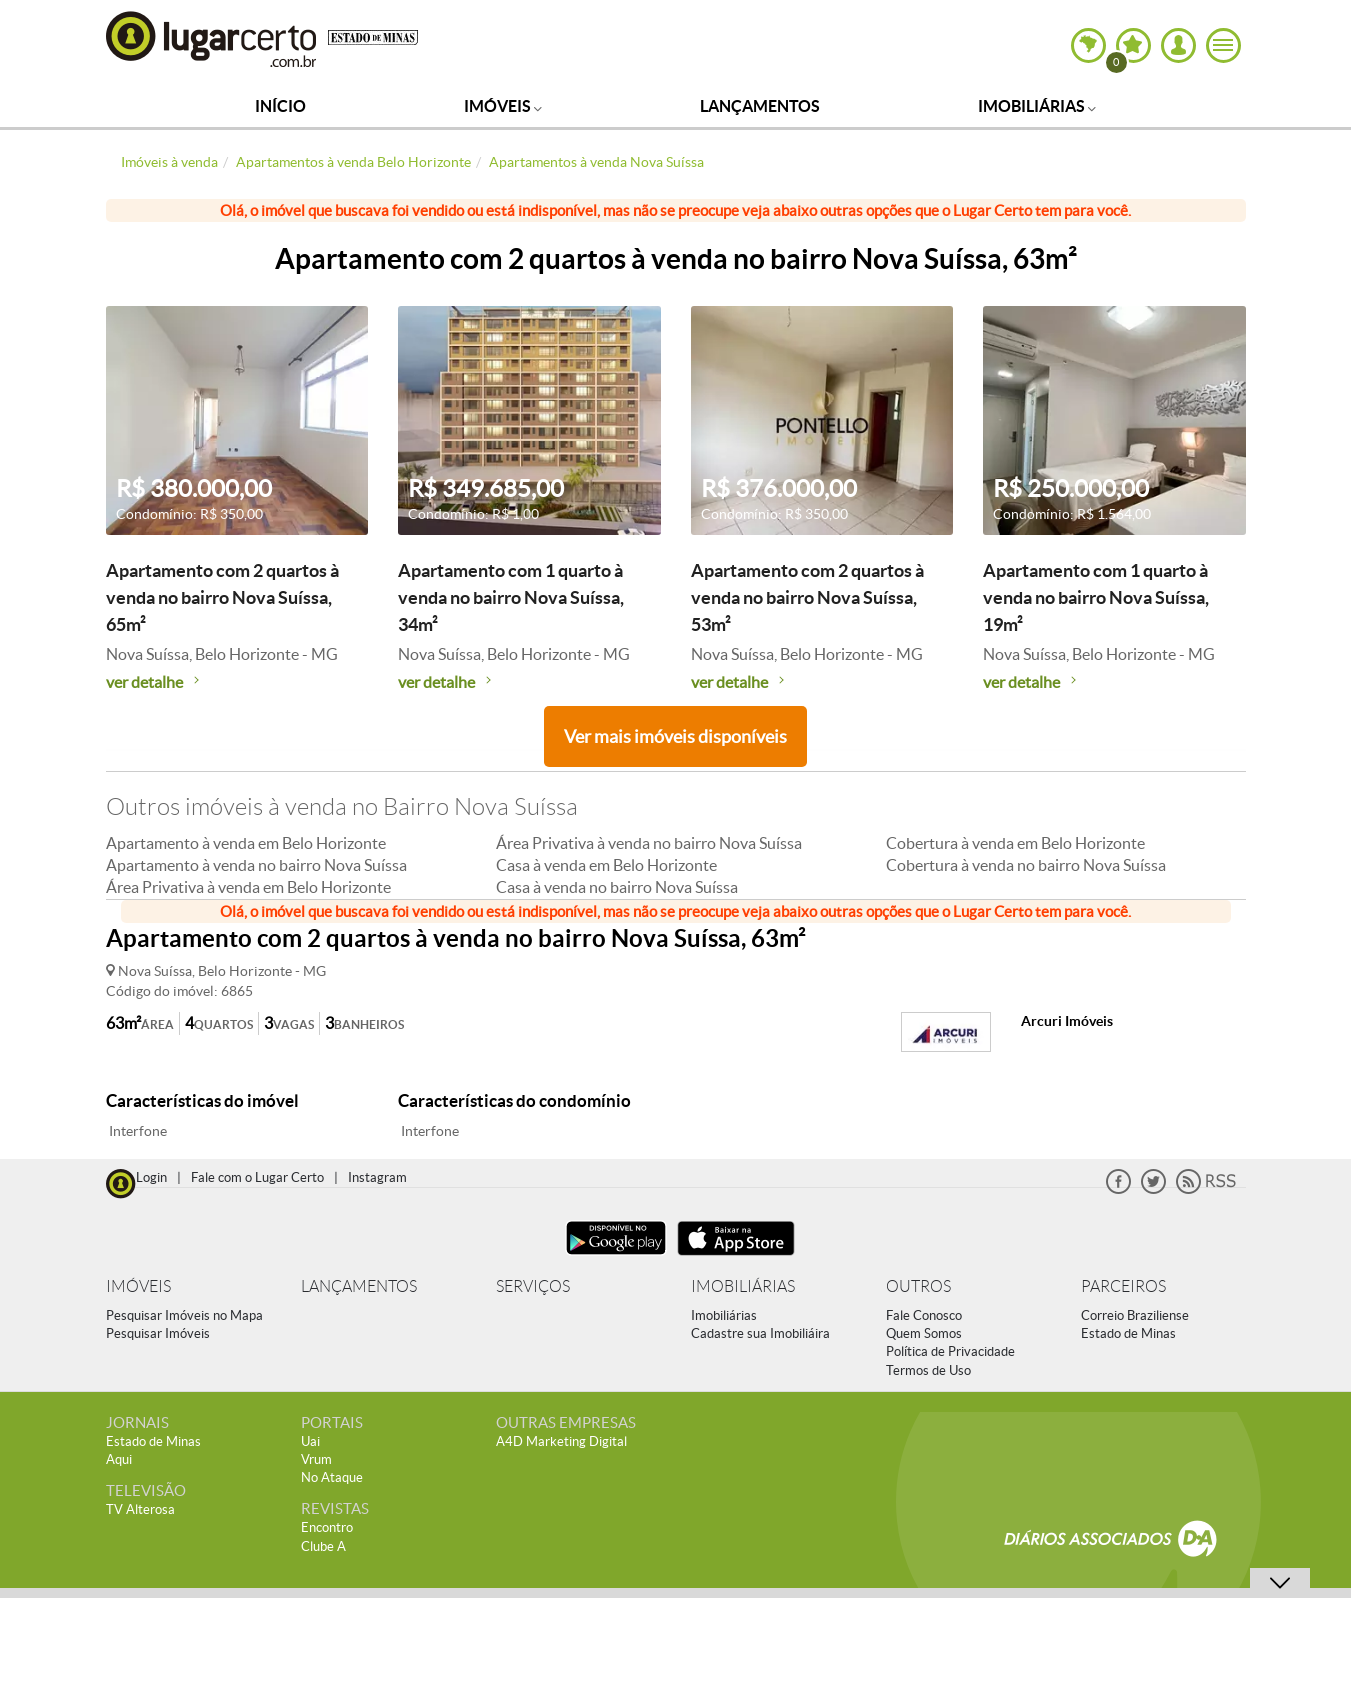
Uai (310, 1441)
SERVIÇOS (533, 1286)
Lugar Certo (212, 38)
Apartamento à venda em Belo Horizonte (246, 843)
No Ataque (332, 1477)
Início (280, 106)
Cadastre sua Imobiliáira (760, 1333)
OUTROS (918, 1286)
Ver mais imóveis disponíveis (675, 736)
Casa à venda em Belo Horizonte (606, 865)
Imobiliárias (1037, 106)
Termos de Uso (928, 1370)
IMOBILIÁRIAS (743, 1286)
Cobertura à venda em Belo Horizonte (1015, 843)
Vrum (316, 1459)
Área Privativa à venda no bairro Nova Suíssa (649, 843)
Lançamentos (760, 106)
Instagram (377, 1177)
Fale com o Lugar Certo (257, 1177)
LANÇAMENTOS (359, 1286)
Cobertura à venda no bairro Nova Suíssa (1026, 865)
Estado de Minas (1128, 1333)
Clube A (323, 1546)
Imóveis (503, 106)
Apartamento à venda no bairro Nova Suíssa (256, 865)
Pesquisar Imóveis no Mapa (184, 1315)
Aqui (119, 1459)
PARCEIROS (1123, 1286)
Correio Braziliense (1135, 1315)
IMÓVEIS (138, 1286)
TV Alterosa (140, 1509)
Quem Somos (924, 1333)
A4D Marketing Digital (561, 1441)
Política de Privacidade (950, 1351)
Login (151, 1177)
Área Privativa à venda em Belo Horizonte (248, 887)
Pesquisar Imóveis (158, 1333)
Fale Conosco (924, 1315)
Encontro (327, 1527)
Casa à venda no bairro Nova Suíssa (617, 887)
